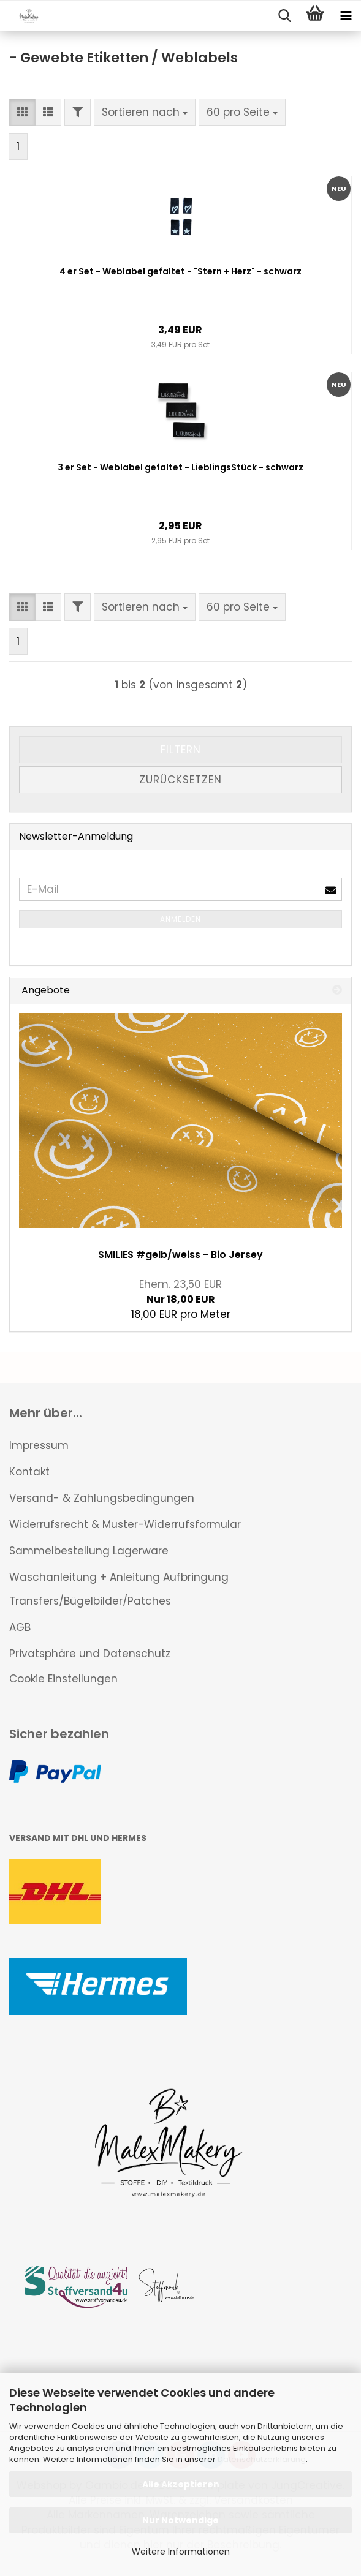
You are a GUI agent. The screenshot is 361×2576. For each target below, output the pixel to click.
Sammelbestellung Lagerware (89, 1550)
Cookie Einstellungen (63, 1678)
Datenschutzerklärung (262, 2459)
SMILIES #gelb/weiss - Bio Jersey (180, 1255)
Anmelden (180, 919)
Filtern (181, 749)
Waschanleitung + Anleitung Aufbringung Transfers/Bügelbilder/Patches (119, 1589)
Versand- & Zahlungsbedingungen (101, 1498)
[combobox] (145, 112)
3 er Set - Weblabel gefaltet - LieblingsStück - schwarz (180, 467)
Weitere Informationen (181, 2551)
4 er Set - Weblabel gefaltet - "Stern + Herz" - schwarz (180, 271)
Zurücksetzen (180, 779)
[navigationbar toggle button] (345, 16)
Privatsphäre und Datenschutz (89, 1653)
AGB (20, 1627)
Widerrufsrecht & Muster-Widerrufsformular (125, 1524)
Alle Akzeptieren (180, 2484)
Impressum (39, 1445)
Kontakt (29, 1471)
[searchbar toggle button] (284, 16)
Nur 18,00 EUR (180, 1292)
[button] (22, 112)
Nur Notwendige (180, 2520)
